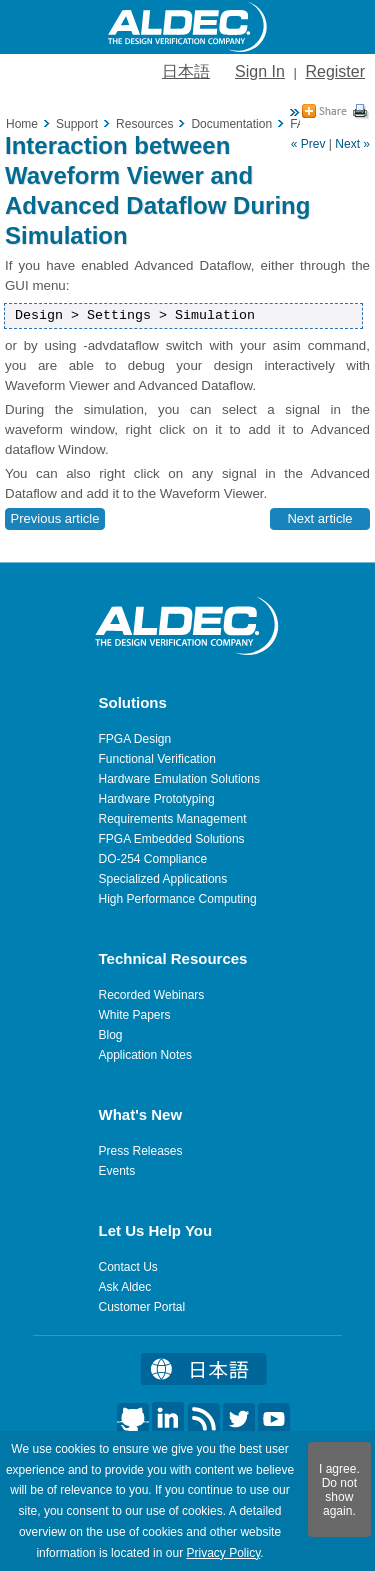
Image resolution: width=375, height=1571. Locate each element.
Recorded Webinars (152, 995)
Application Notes (145, 1055)
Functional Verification (157, 759)
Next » (352, 144)
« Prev (308, 144)
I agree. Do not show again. (339, 1490)
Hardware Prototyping (157, 799)
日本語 (186, 71)
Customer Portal (142, 1307)
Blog (111, 1035)
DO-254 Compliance (153, 859)
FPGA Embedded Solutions (172, 839)
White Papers (135, 1015)
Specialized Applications (163, 879)
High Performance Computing (178, 899)
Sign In (260, 71)
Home (22, 124)
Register (335, 71)
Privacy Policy (223, 1553)
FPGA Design (135, 739)
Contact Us (128, 1267)
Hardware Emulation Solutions (179, 779)
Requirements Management (173, 819)
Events (117, 1171)
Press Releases (141, 1151)
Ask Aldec (125, 1287)
